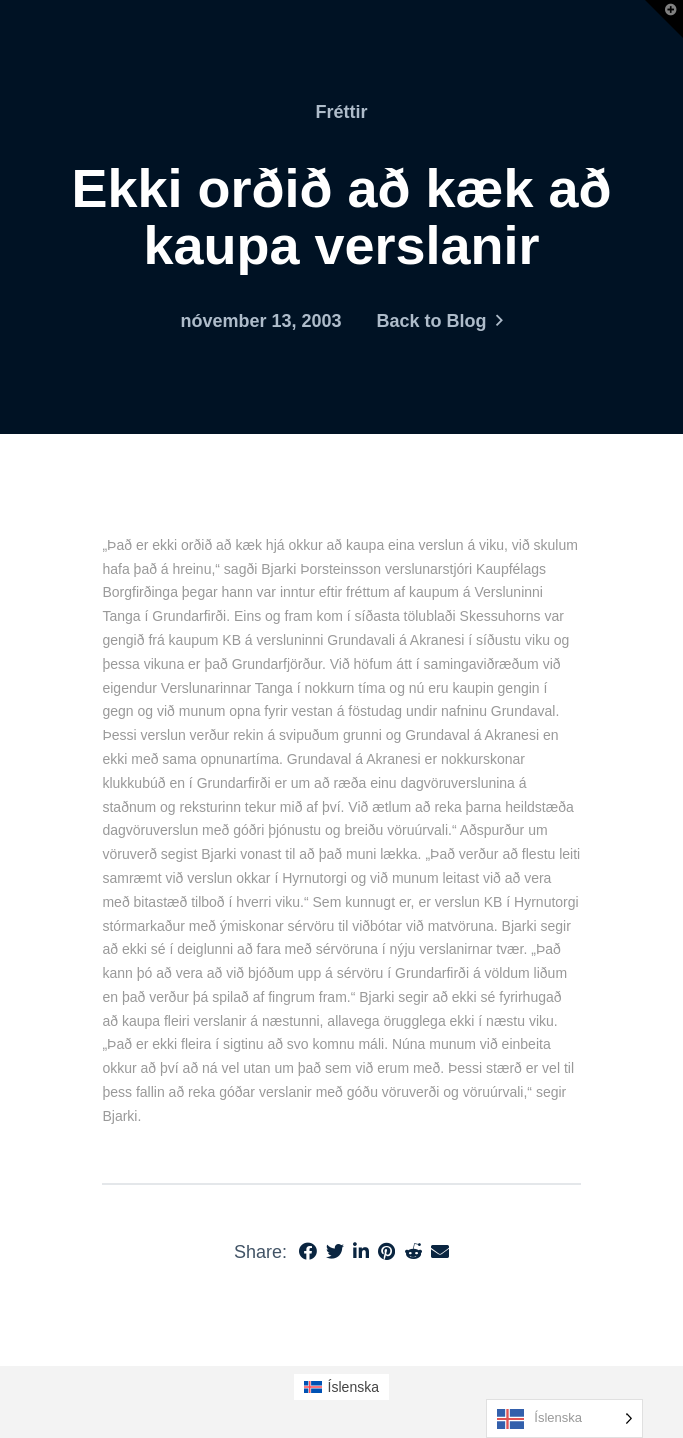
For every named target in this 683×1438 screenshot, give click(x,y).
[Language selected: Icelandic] (564, 1418)
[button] (664, 19)
